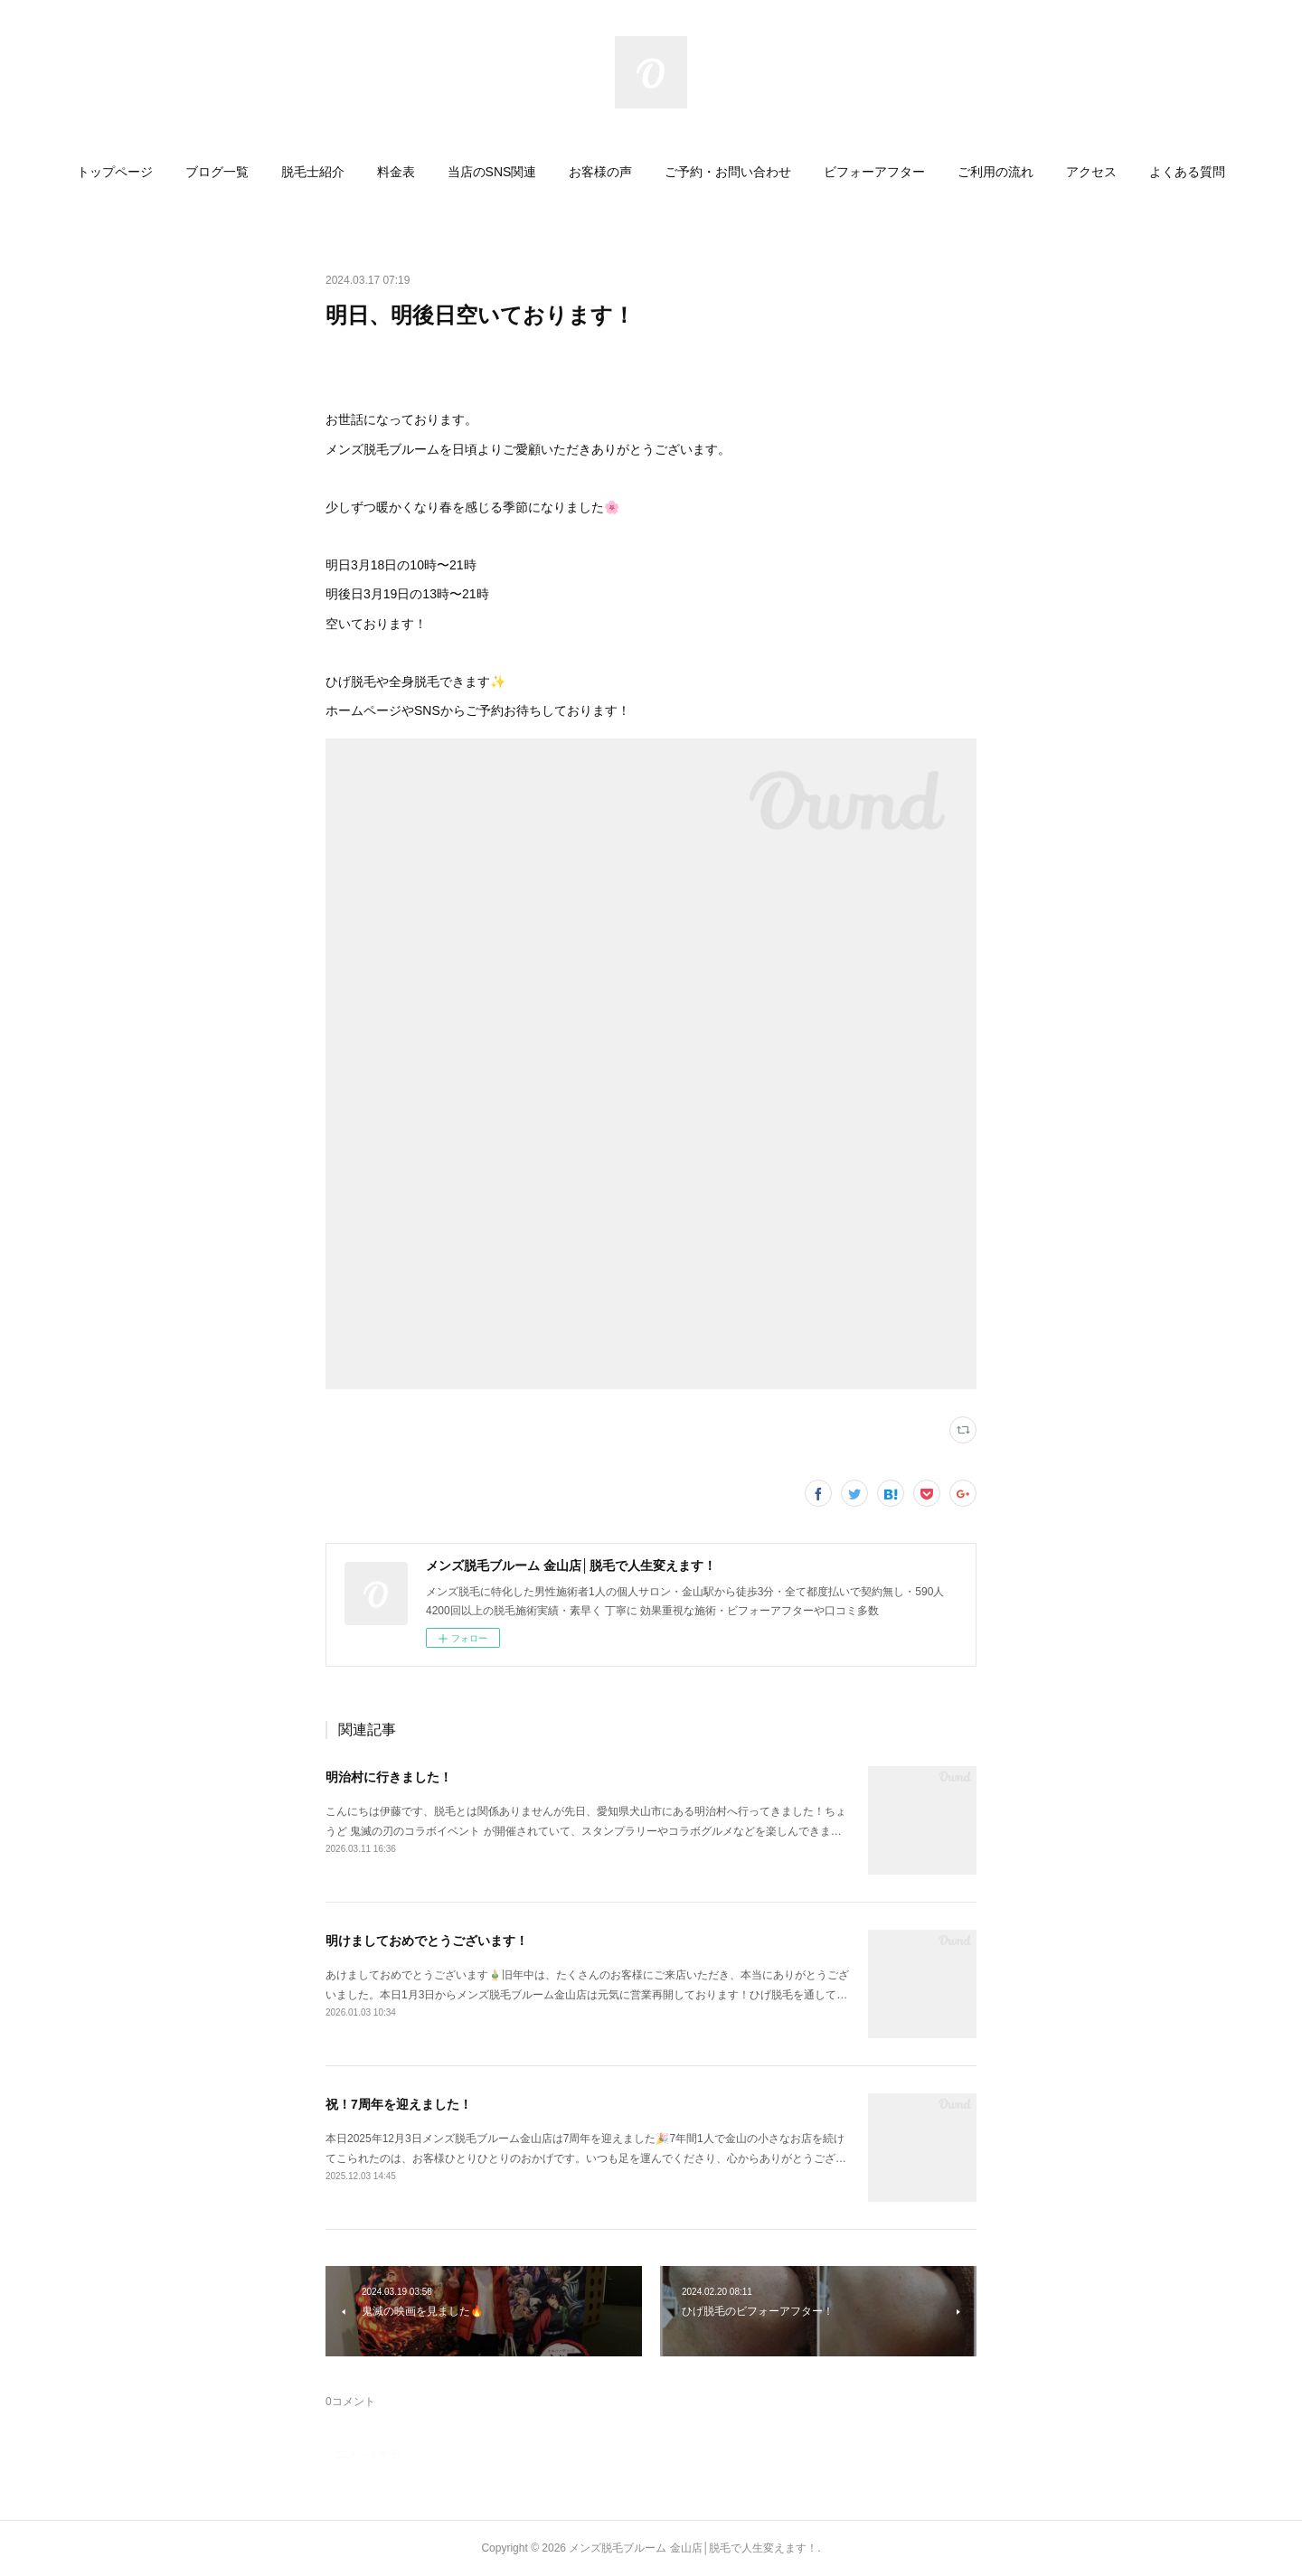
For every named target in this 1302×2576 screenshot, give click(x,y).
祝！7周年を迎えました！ (399, 2104)
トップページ (115, 172)
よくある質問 (1187, 172)
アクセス (1091, 172)
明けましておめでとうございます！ (427, 1940)
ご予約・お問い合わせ (728, 172)
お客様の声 (600, 172)
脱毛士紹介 (312, 172)
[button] (115, 172)
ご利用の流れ (995, 172)
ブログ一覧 (217, 172)
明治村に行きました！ (389, 1777)
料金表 (396, 172)
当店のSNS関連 (492, 172)
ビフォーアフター (874, 172)
